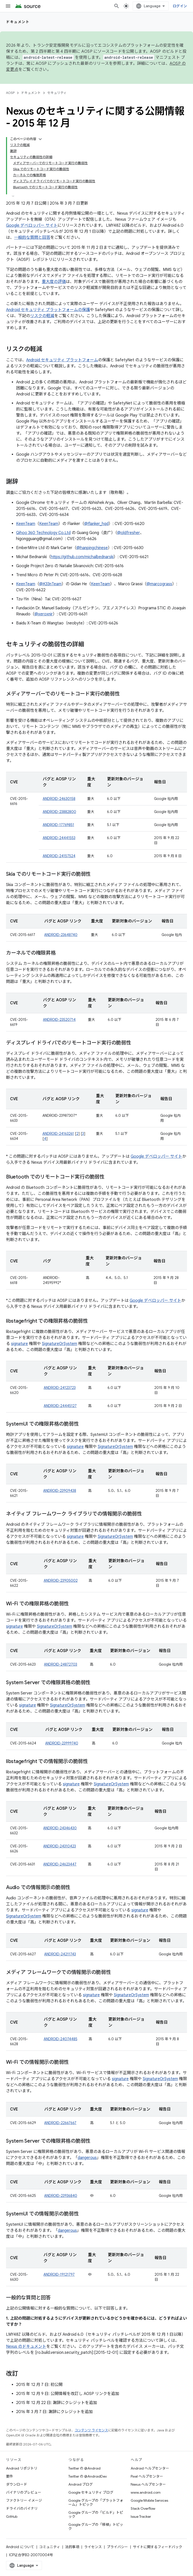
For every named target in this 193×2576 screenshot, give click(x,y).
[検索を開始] (117, 6)
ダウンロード (16, 2484)
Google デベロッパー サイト (32, 225)
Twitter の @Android (84, 2468)
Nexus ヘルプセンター (148, 2484)
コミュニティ (49, 2547)
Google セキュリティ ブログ (90, 2492)
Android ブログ (80, 2484)
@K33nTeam (50, 584)
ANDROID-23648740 (60, 934)
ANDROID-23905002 (61, 1580)
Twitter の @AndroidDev (87, 2476)
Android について (20, 2547)
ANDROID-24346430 (60, 1828)
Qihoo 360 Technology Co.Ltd (43, 532)
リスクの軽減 (42, 315)
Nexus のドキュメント (26, 2346)
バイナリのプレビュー (23, 2492)
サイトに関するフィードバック (157, 2547)
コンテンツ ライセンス (91, 2430)
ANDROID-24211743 (60, 1954)
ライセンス (93, 2547)
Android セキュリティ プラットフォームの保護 (48, 309)
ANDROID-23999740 (61, 1743)
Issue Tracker (141, 2516)
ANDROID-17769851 (58, 825)
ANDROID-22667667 (60, 2123)
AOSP (10, 93)
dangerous (87, 2157)
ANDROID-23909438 (59, 1490)
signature (19, 1343)
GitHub (11, 2516)
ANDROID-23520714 (59, 1019)
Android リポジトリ (21, 2468)
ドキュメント (17, 22)
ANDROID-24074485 (60, 2039)
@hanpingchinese (92, 547)
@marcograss (159, 584)
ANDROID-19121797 (59, 2274)
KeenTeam (25, 523)
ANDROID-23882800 (59, 811)
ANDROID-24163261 (58, 1133)
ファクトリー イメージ (24, 2500)
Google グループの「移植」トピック (95, 2526)
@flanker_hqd (96, 523)
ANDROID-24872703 (60, 1664)
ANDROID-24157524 (59, 856)
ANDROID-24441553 (59, 838)
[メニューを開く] (8, 6)
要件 (9, 2476)
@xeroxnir (43, 614)
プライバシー (117, 2547)
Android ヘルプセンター (150, 2468)
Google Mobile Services (149, 2500)
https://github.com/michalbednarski (82, 556)
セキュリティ (57, 93)
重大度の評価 (54, 281)
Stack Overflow (143, 2508)
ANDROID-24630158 (59, 798)
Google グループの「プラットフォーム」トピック (95, 2502)
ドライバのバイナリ (22, 2508)
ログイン (180, 6)
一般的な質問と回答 (32, 237)
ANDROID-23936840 (60, 2195)
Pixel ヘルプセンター (147, 2476)
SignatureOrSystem (59, 1343)
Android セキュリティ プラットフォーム (62, 360)
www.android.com (146, 2492)
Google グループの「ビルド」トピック (95, 2514)
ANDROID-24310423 (59, 1846)
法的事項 (72, 2547)
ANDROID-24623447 (59, 1864)
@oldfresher (128, 532)
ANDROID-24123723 (60, 1387)
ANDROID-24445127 (60, 1405)
